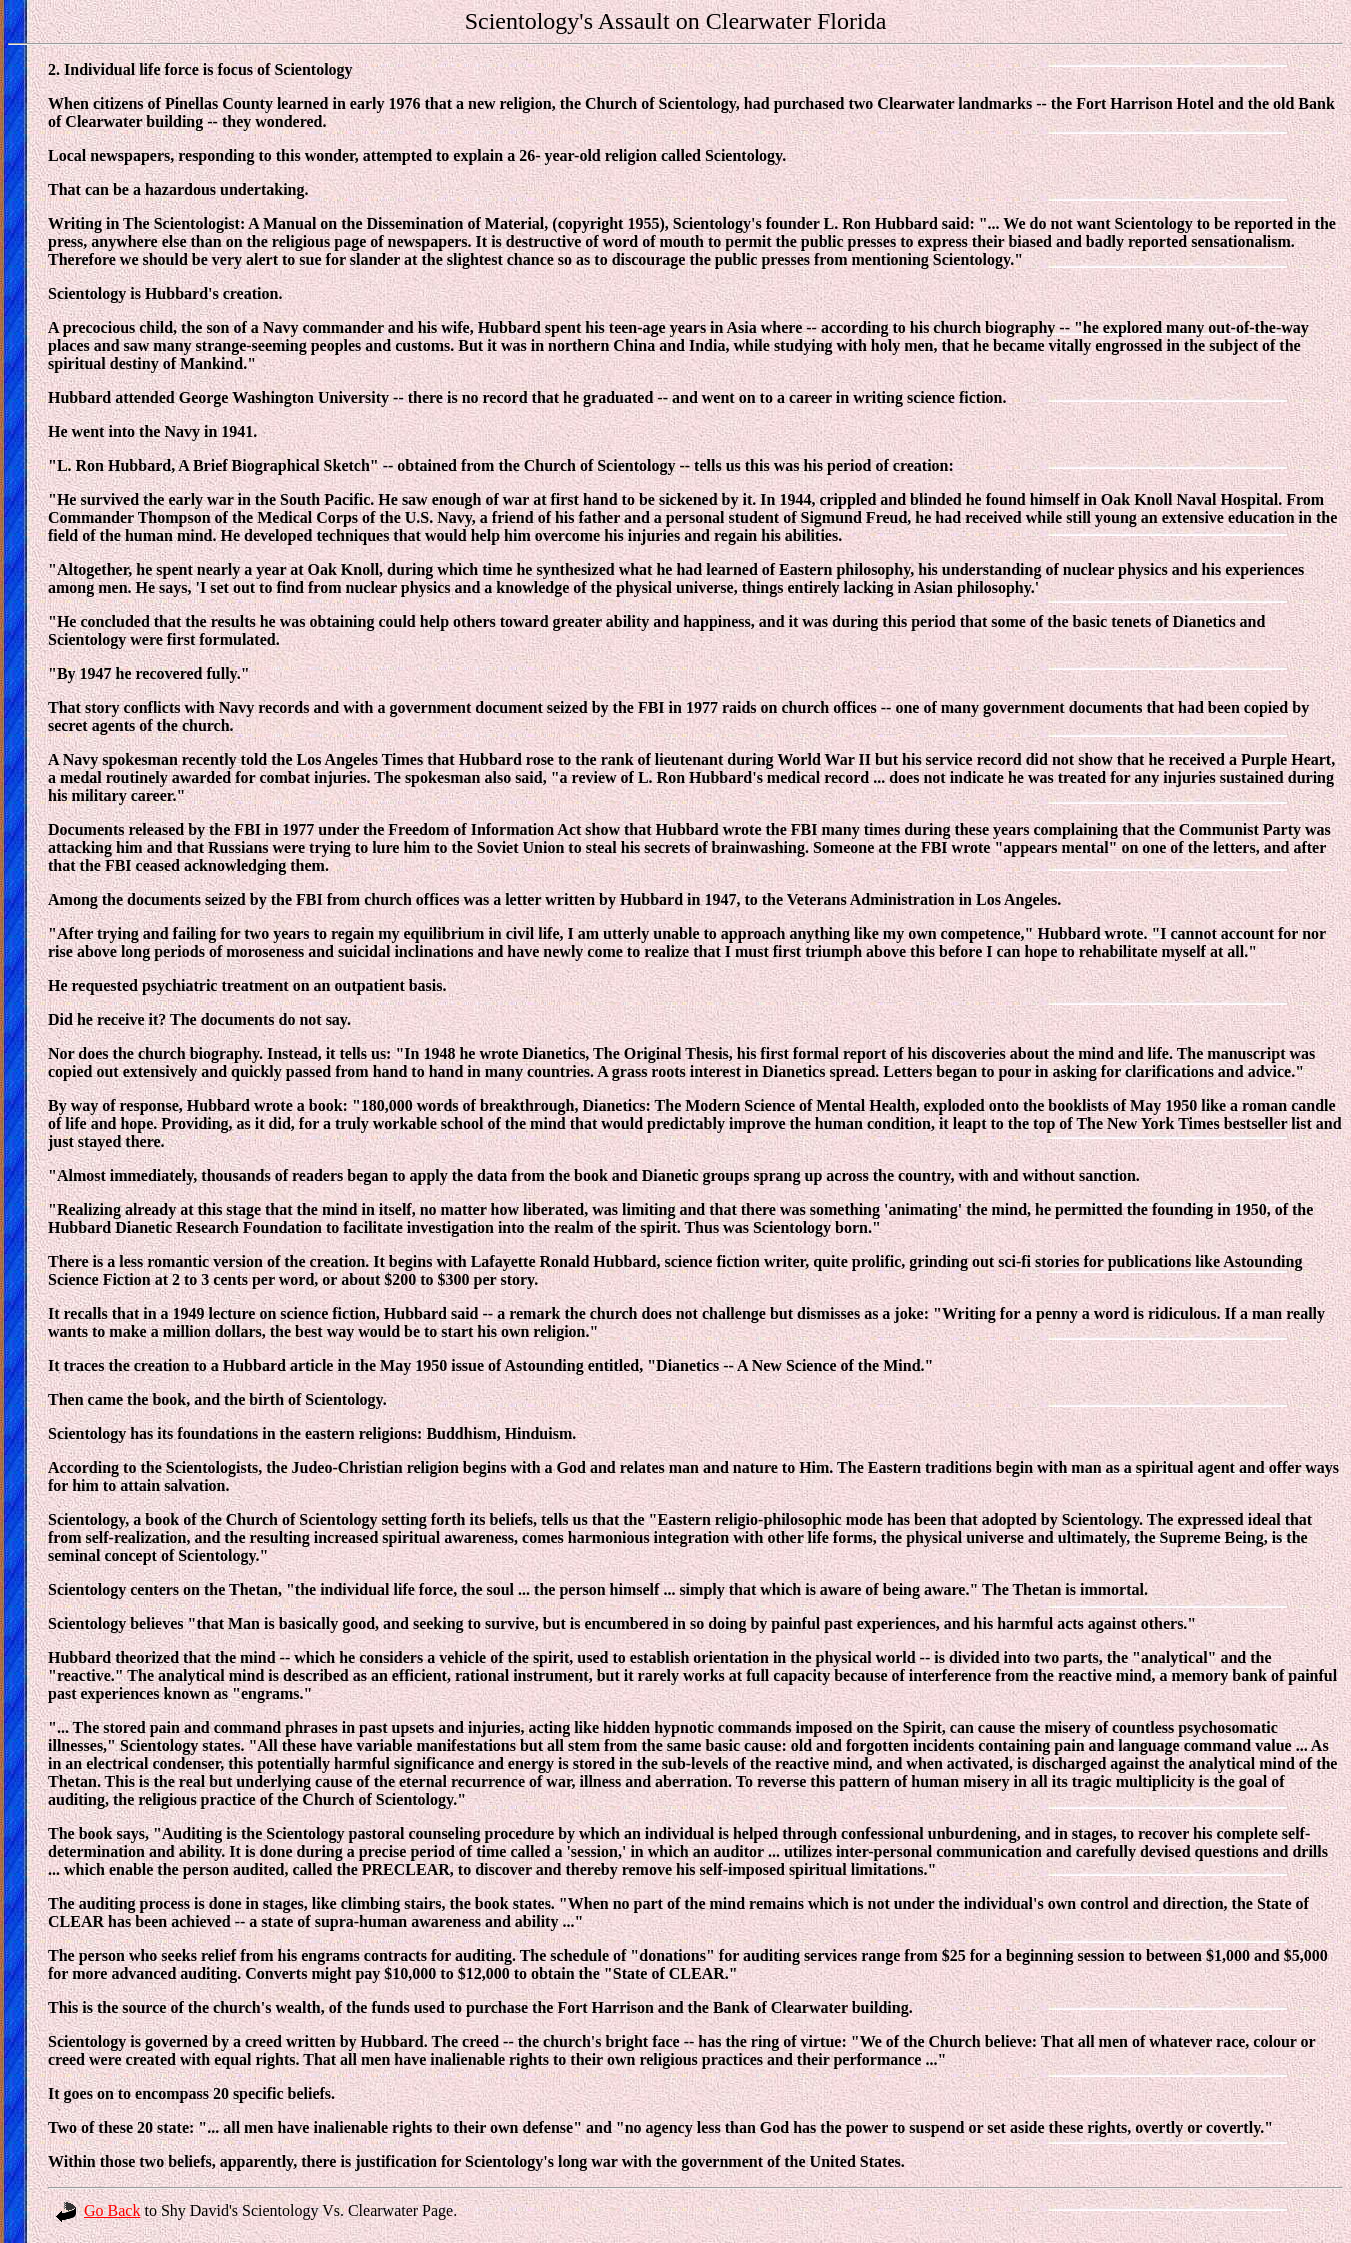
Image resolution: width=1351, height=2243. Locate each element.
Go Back (98, 2210)
